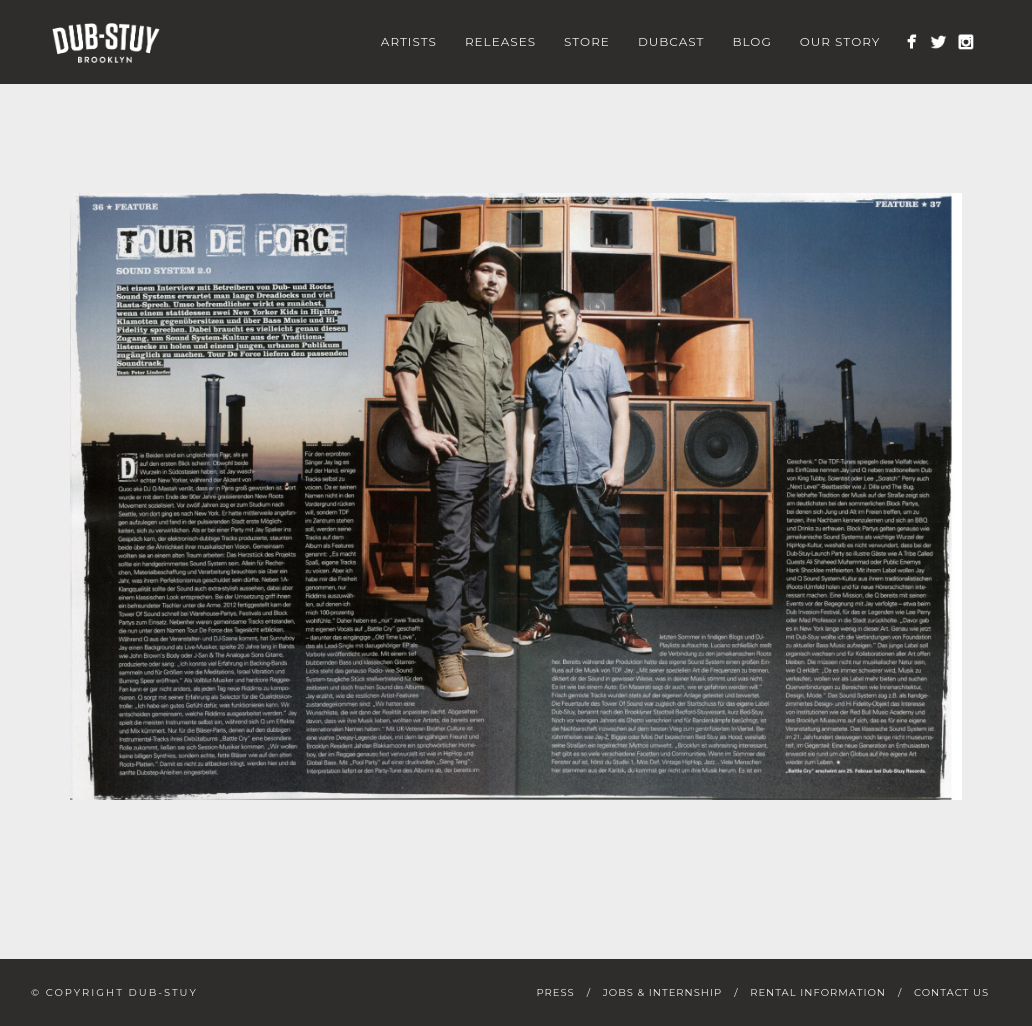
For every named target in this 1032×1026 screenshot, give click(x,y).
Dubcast (671, 41)
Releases (500, 41)
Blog (751, 41)
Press (555, 992)
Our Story (840, 41)
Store (587, 41)
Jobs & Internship (662, 992)
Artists (409, 41)
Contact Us (951, 992)
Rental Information (818, 992)
